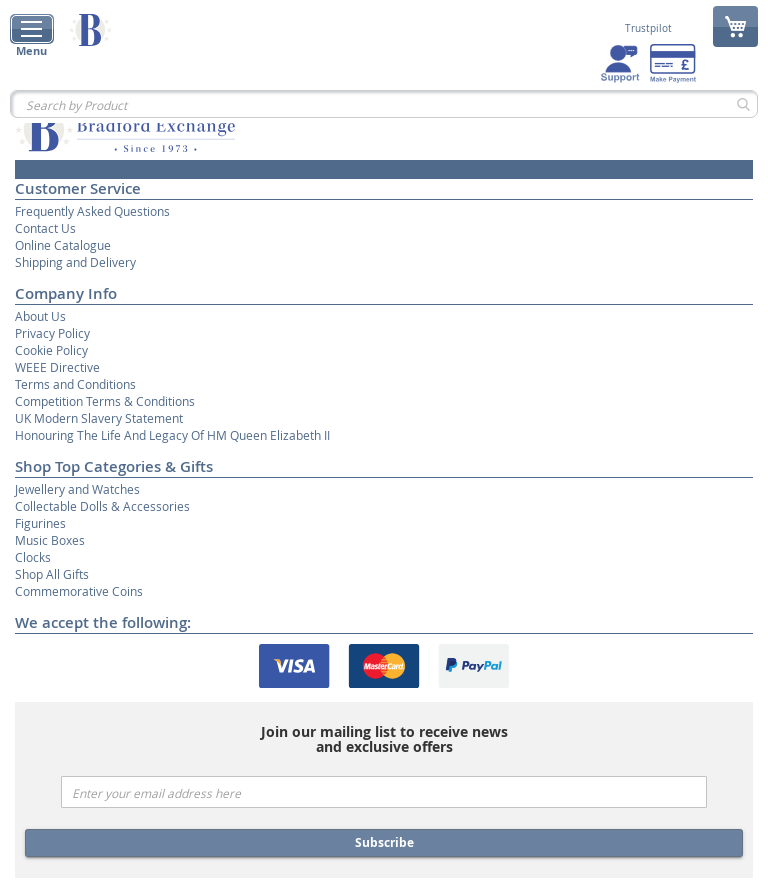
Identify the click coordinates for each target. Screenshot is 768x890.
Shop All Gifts (52, 574)
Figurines (40, 523)
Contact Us (45, 228)
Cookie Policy (51, 350)
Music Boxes (50, 540)
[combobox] (384, 104)
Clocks (33, 557)
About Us (40, 316)
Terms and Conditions (75, 384)
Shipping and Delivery (75, 262)
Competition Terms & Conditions (105, 401)
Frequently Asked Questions (92, 211)
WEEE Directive (57, 367)
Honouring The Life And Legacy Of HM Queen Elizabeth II (172, 435)
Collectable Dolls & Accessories (102, 506)
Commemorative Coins (79, 591)
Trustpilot (648, 29)
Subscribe (384, 842)
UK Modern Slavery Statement (99, 418)
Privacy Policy (52, 333)
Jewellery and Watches (77, 489)
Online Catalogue (63, 245)
